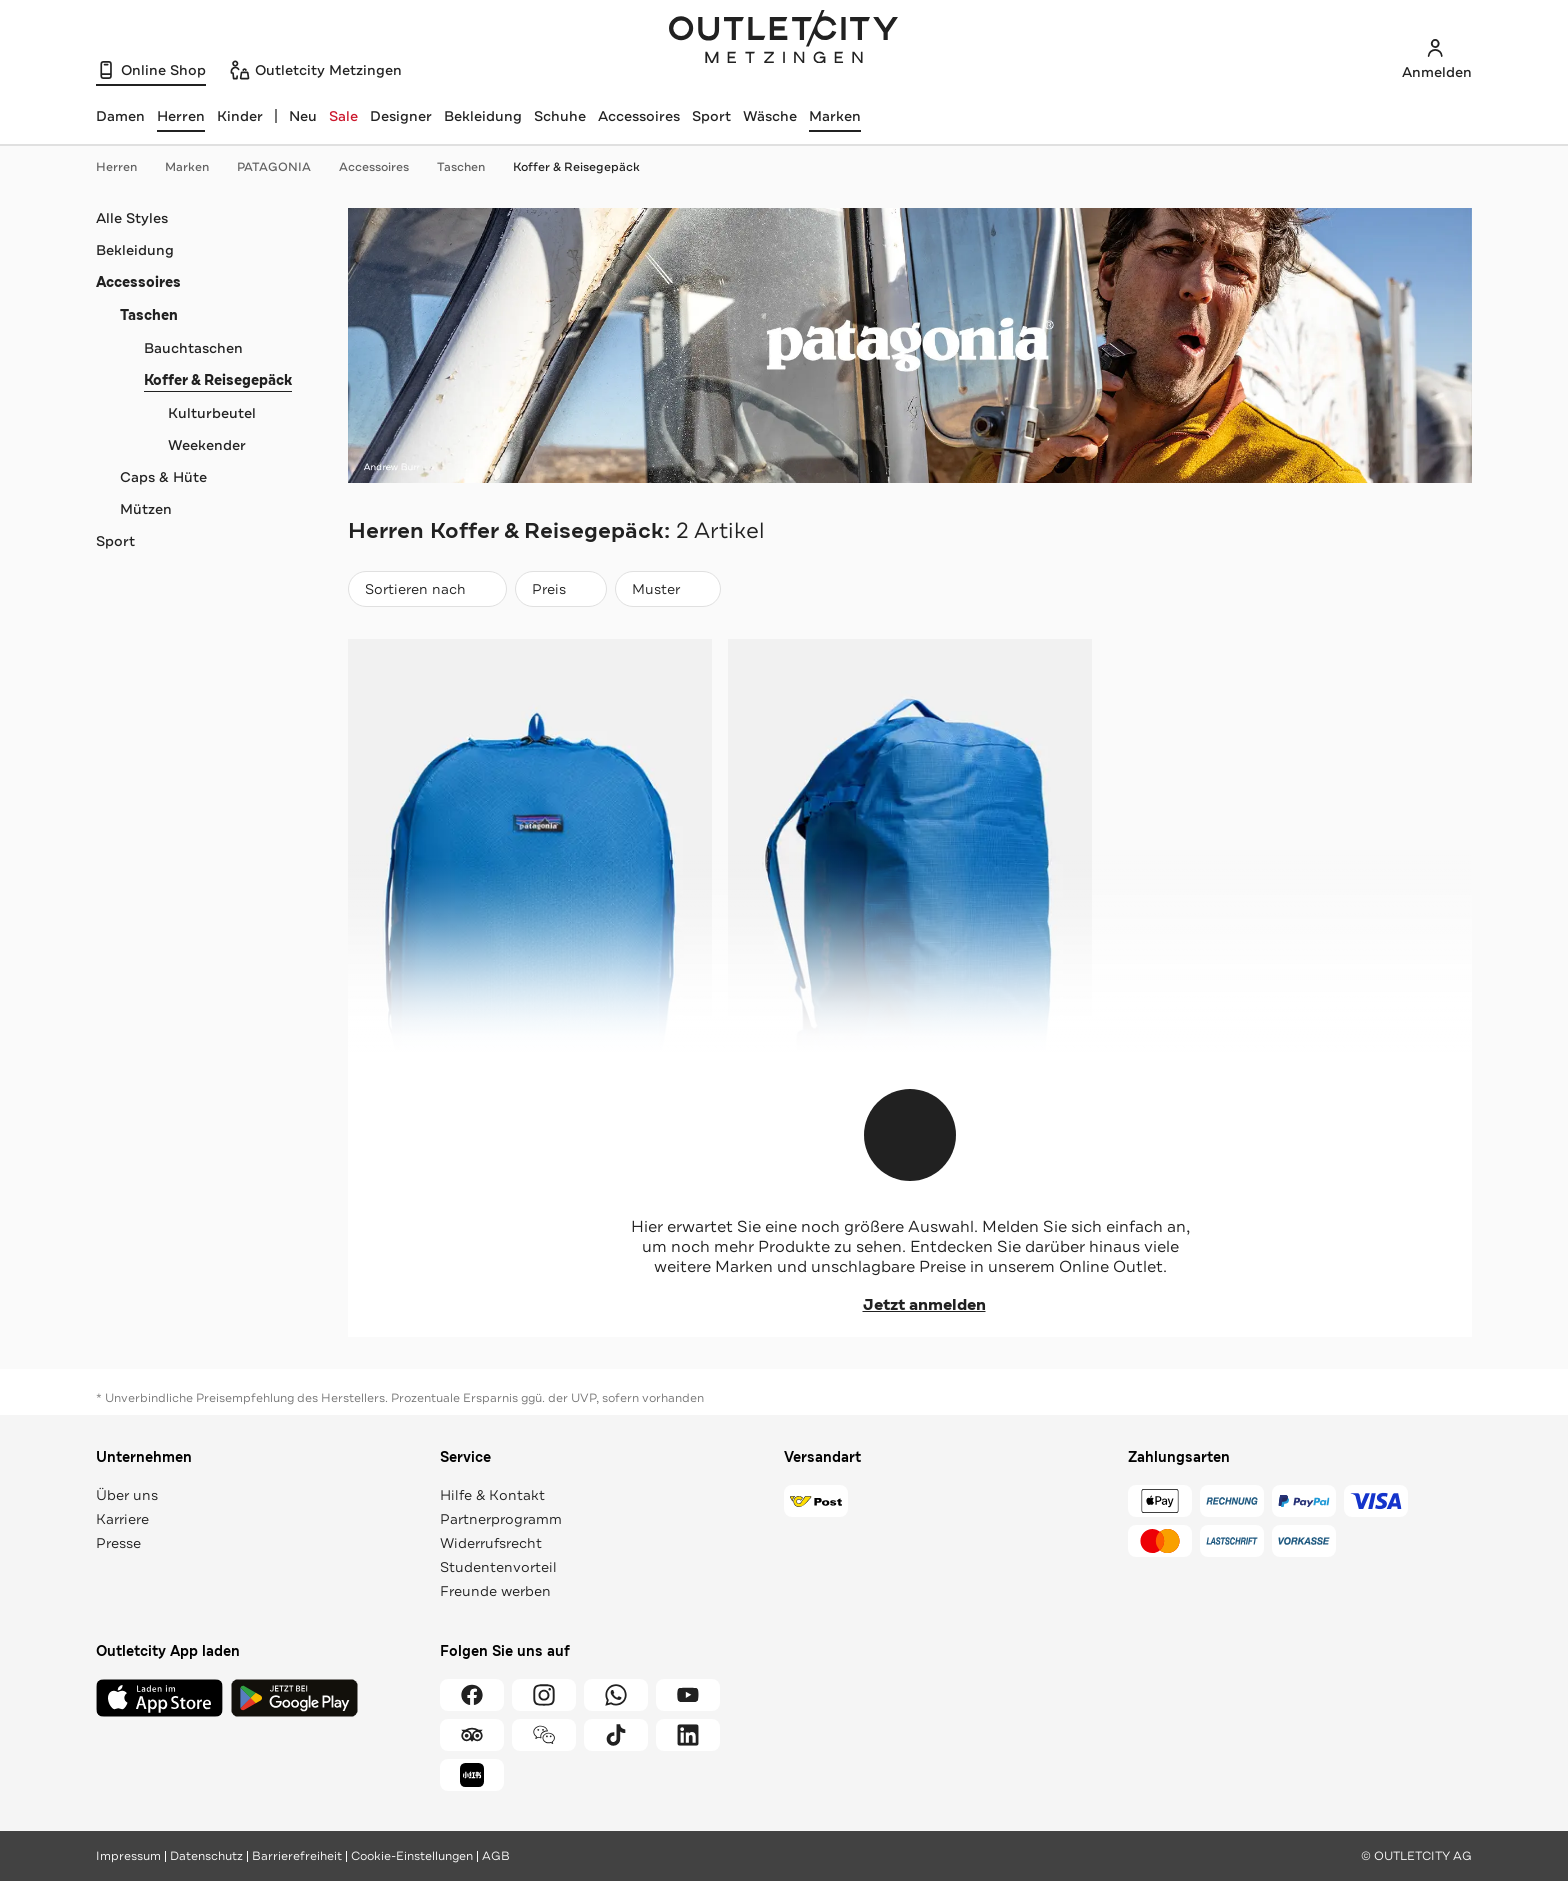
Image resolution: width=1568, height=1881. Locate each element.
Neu (303, 116)
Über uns (127, 1495)
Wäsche (770, 116)
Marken (835, 116)
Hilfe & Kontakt (492, 1495)
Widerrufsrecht (491, 1543)
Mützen (146, 509)
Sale (343, 116)
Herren (126, 167)
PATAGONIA (284, 167)
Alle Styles (132, 218)
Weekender (207, 445)
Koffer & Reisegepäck (576, 167)
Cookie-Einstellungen (412, 1856)
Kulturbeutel (212, 413)
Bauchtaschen (193, 348)
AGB (496, 1856)
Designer (401, 116)
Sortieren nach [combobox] (427, 593)
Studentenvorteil (498, 1567)
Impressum (128, 1856)
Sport (711, 116)
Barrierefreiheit (297, 1856)
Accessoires (639, 116)
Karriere (122, 1519)
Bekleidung (483, 116)
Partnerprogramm (501, 1519)
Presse (118, 1543)
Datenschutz (206, 1856)
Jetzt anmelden (910, 1305)
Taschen (471, 167)
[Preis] (561, 589)
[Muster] (668, 589)
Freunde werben (495, 1591)
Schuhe (560, 116)
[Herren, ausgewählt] (181, 116)
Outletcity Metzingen (784, 39)
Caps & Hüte (163, 477)
